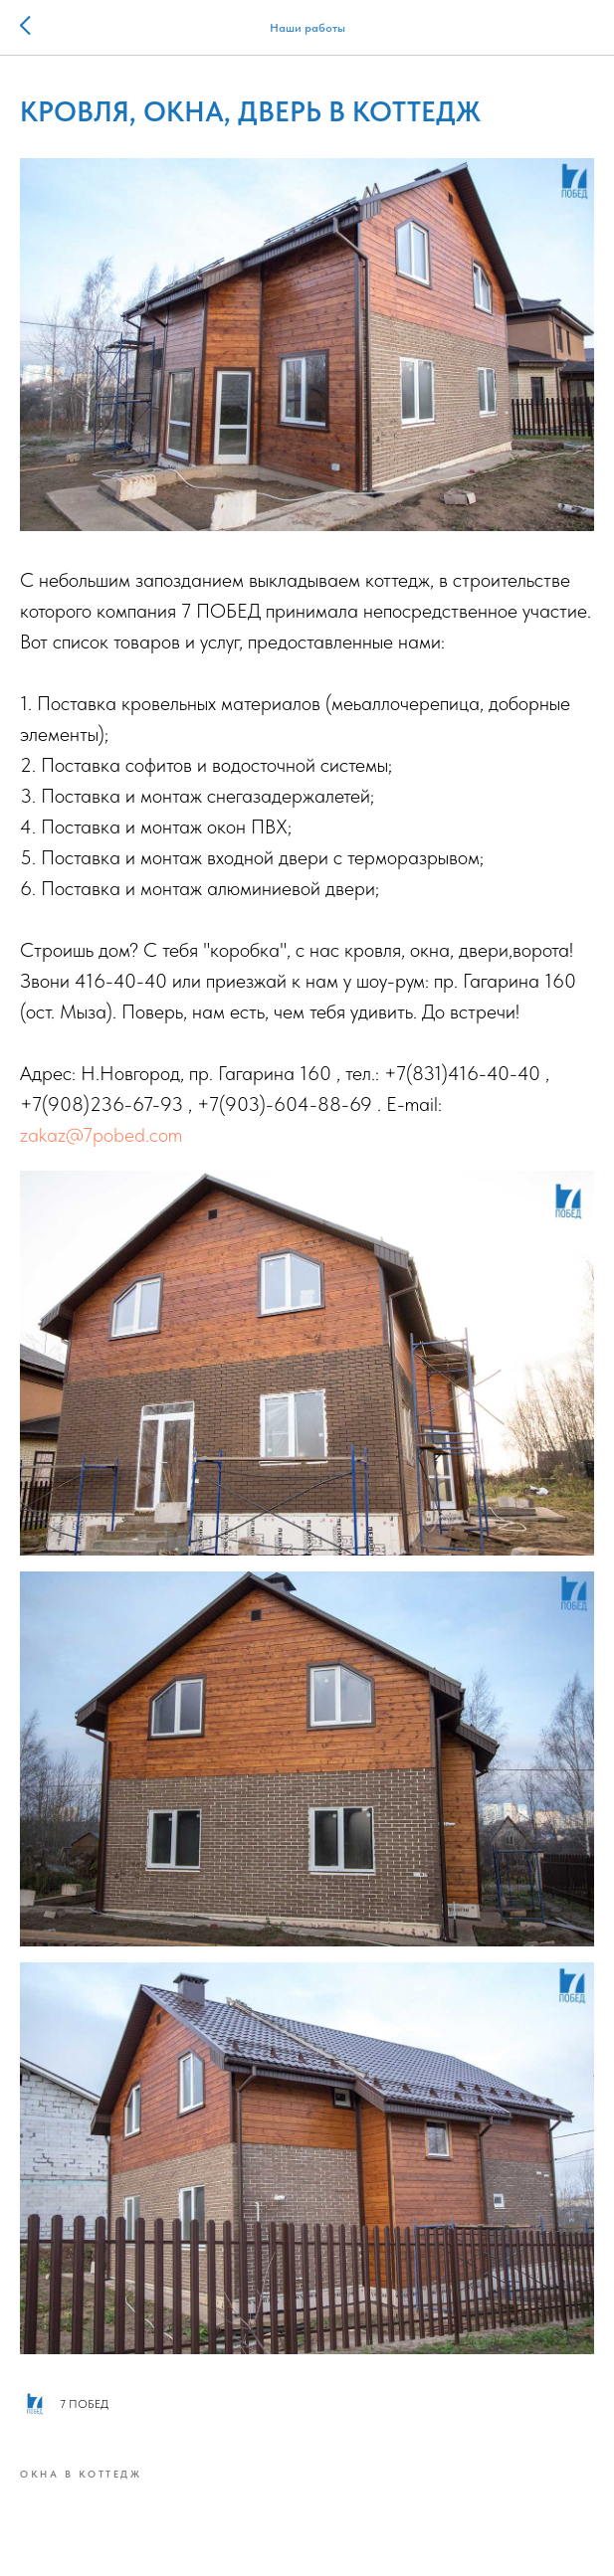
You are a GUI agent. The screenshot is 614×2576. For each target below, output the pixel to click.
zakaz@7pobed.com (101, 1135)
